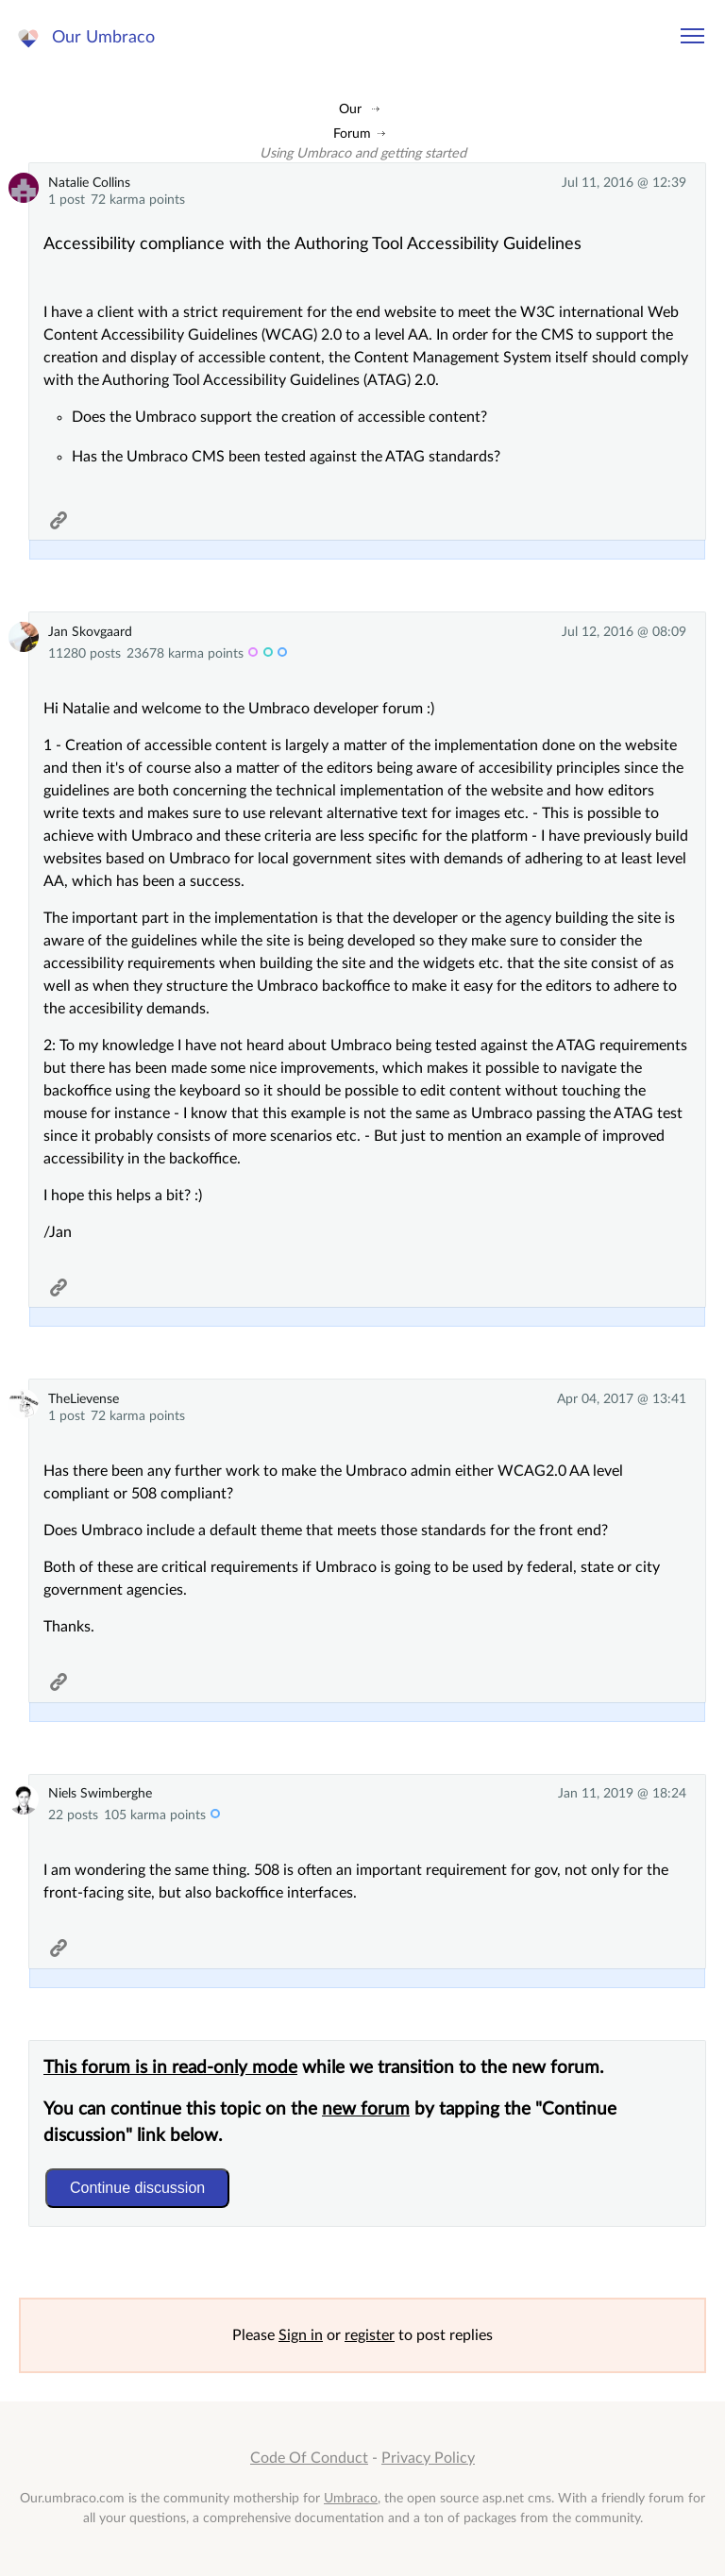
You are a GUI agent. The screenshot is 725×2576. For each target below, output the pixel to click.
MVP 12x (253, 654)
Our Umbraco (103, 37)
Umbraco (351, 2498)
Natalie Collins (89, 183)
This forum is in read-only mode (170, 2068)
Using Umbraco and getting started (363, 153)
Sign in (300, 2335)
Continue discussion (137, 2188)
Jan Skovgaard (90, 632)
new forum (366, 2109)
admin (268, 654)
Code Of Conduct (309, 2458)
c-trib (282, 654)
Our (350, 109)
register (370, 2335)
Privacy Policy (428, 2458)
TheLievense (83, 1399)
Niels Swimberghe (100, 1793)
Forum (352, 133)
